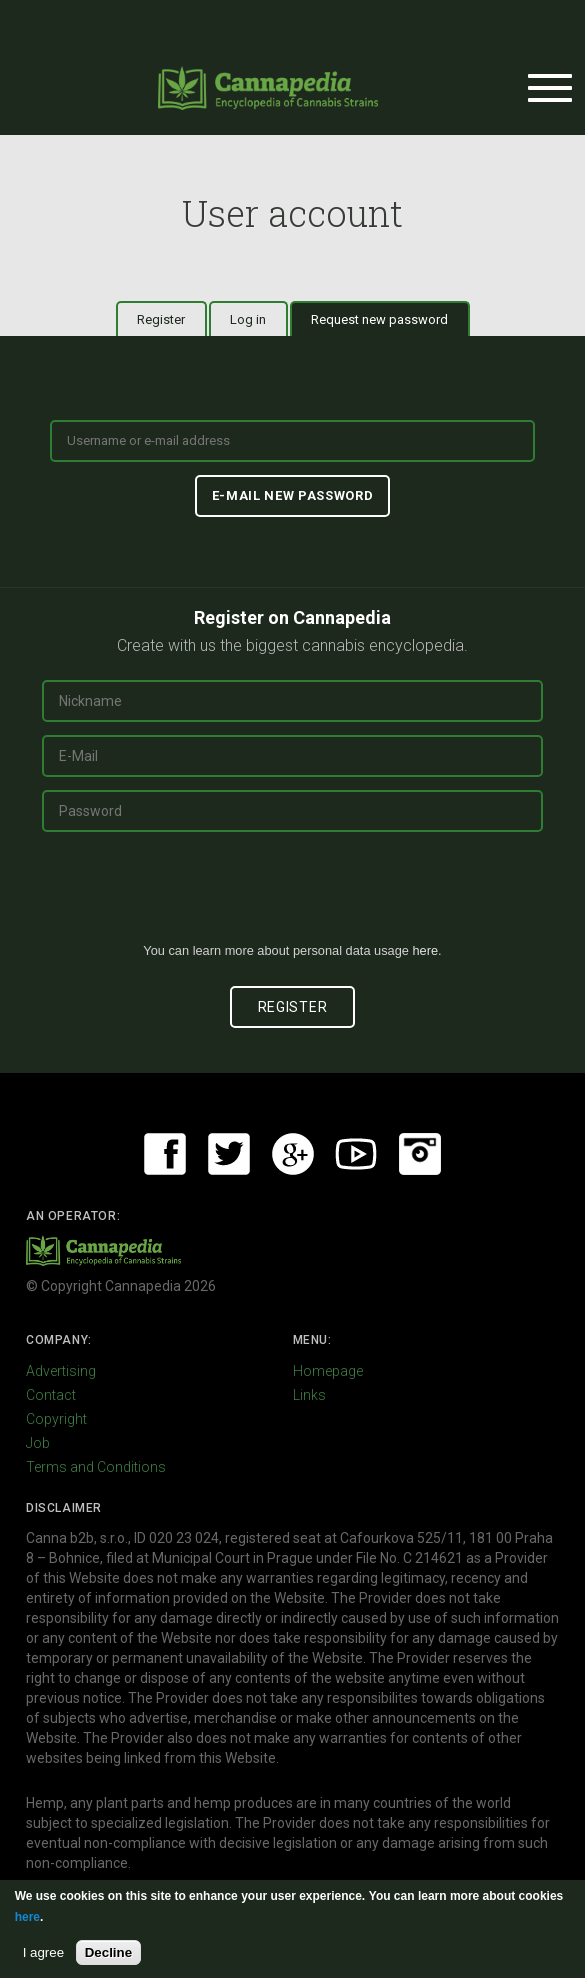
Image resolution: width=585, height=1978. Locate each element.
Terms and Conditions (96, 1467)
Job (38, 1443)
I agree (44, 1952)
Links (309, 1395)
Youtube (356, 1154)
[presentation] (293, 895)
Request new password (390, 319)
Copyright (56, 1419)
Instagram (420, 1154)
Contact (51, 1395)
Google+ (293, 1154)
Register (161, 319)
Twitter (229, 1154)
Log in (248, 319)
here (425, 950)
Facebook (165, 1154)
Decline (108, 1952)
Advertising (61, 1371)
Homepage (328, 1371)
